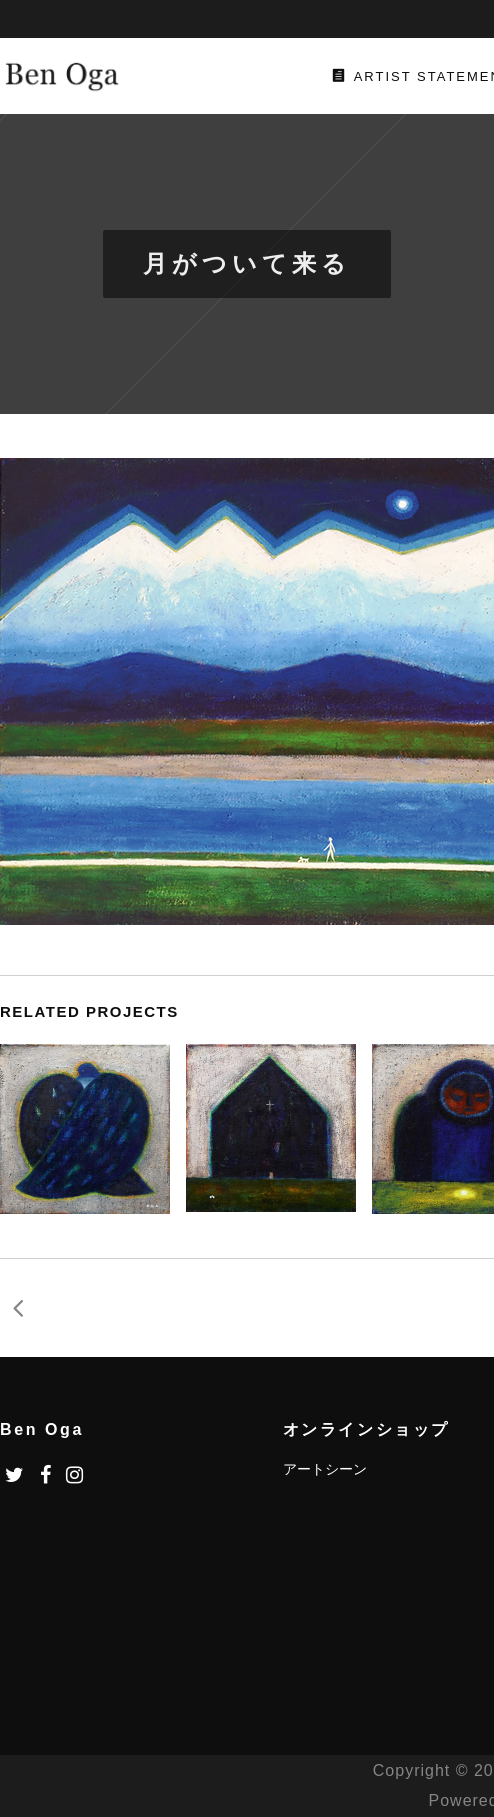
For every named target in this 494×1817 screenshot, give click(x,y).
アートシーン (325, 1469)
